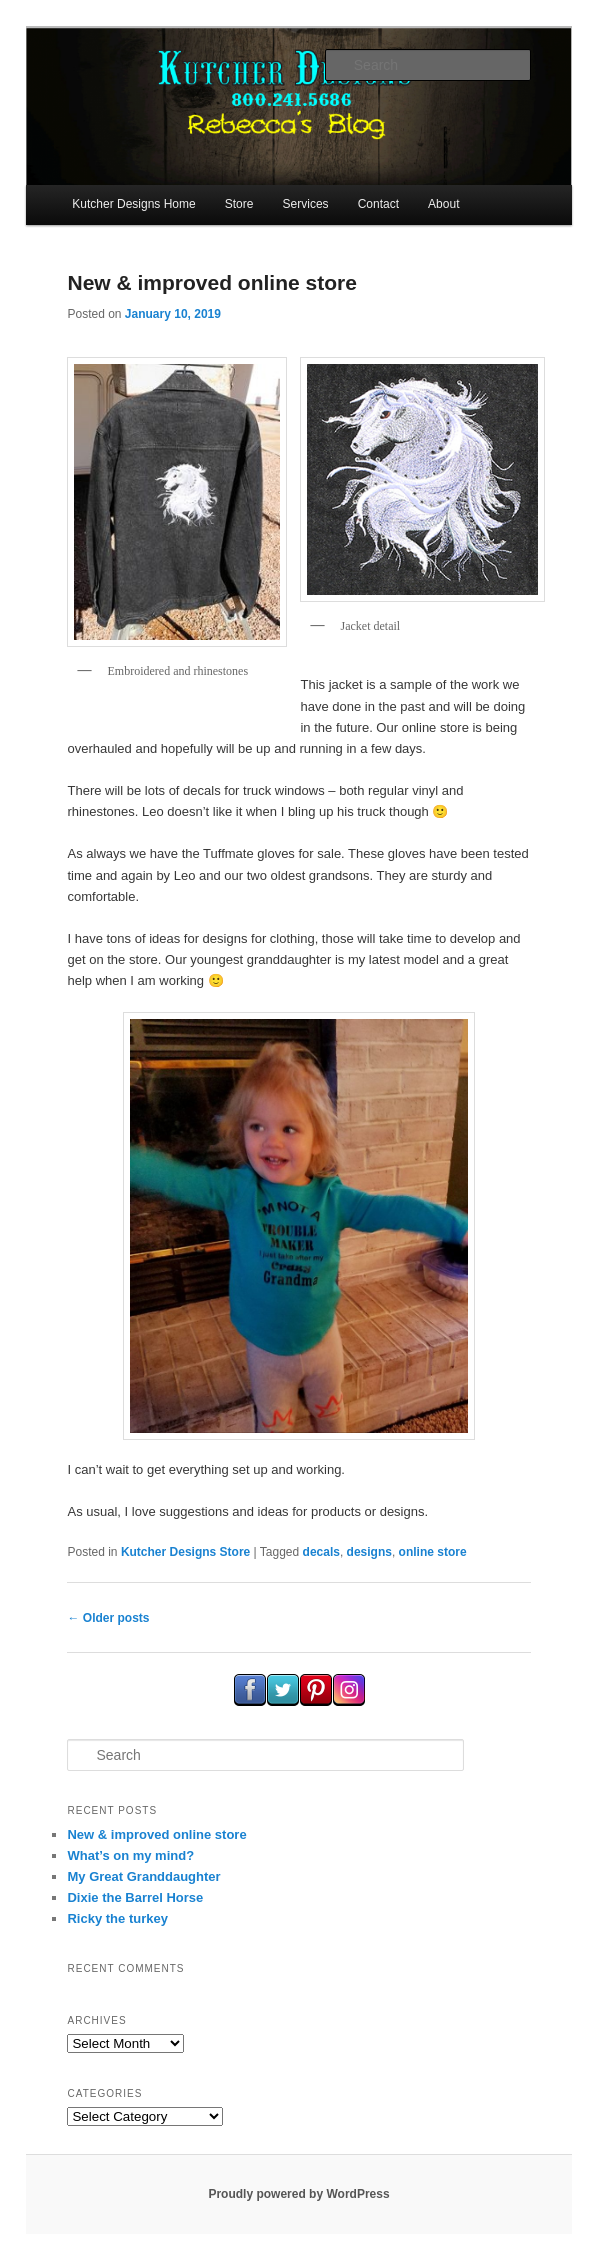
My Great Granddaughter (143, 1876)
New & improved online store (211, 282)
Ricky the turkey (117, 1918)
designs (369, 1552)
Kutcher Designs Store (185, 1552)
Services (306, 204)
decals (321, 1552)
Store (239, 204)
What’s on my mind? (130, 1855)
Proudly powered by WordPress (298, 2194)
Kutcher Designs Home (133, 204)
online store (433, 1552)
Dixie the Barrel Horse (135, 1897)
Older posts (108, 1618)
